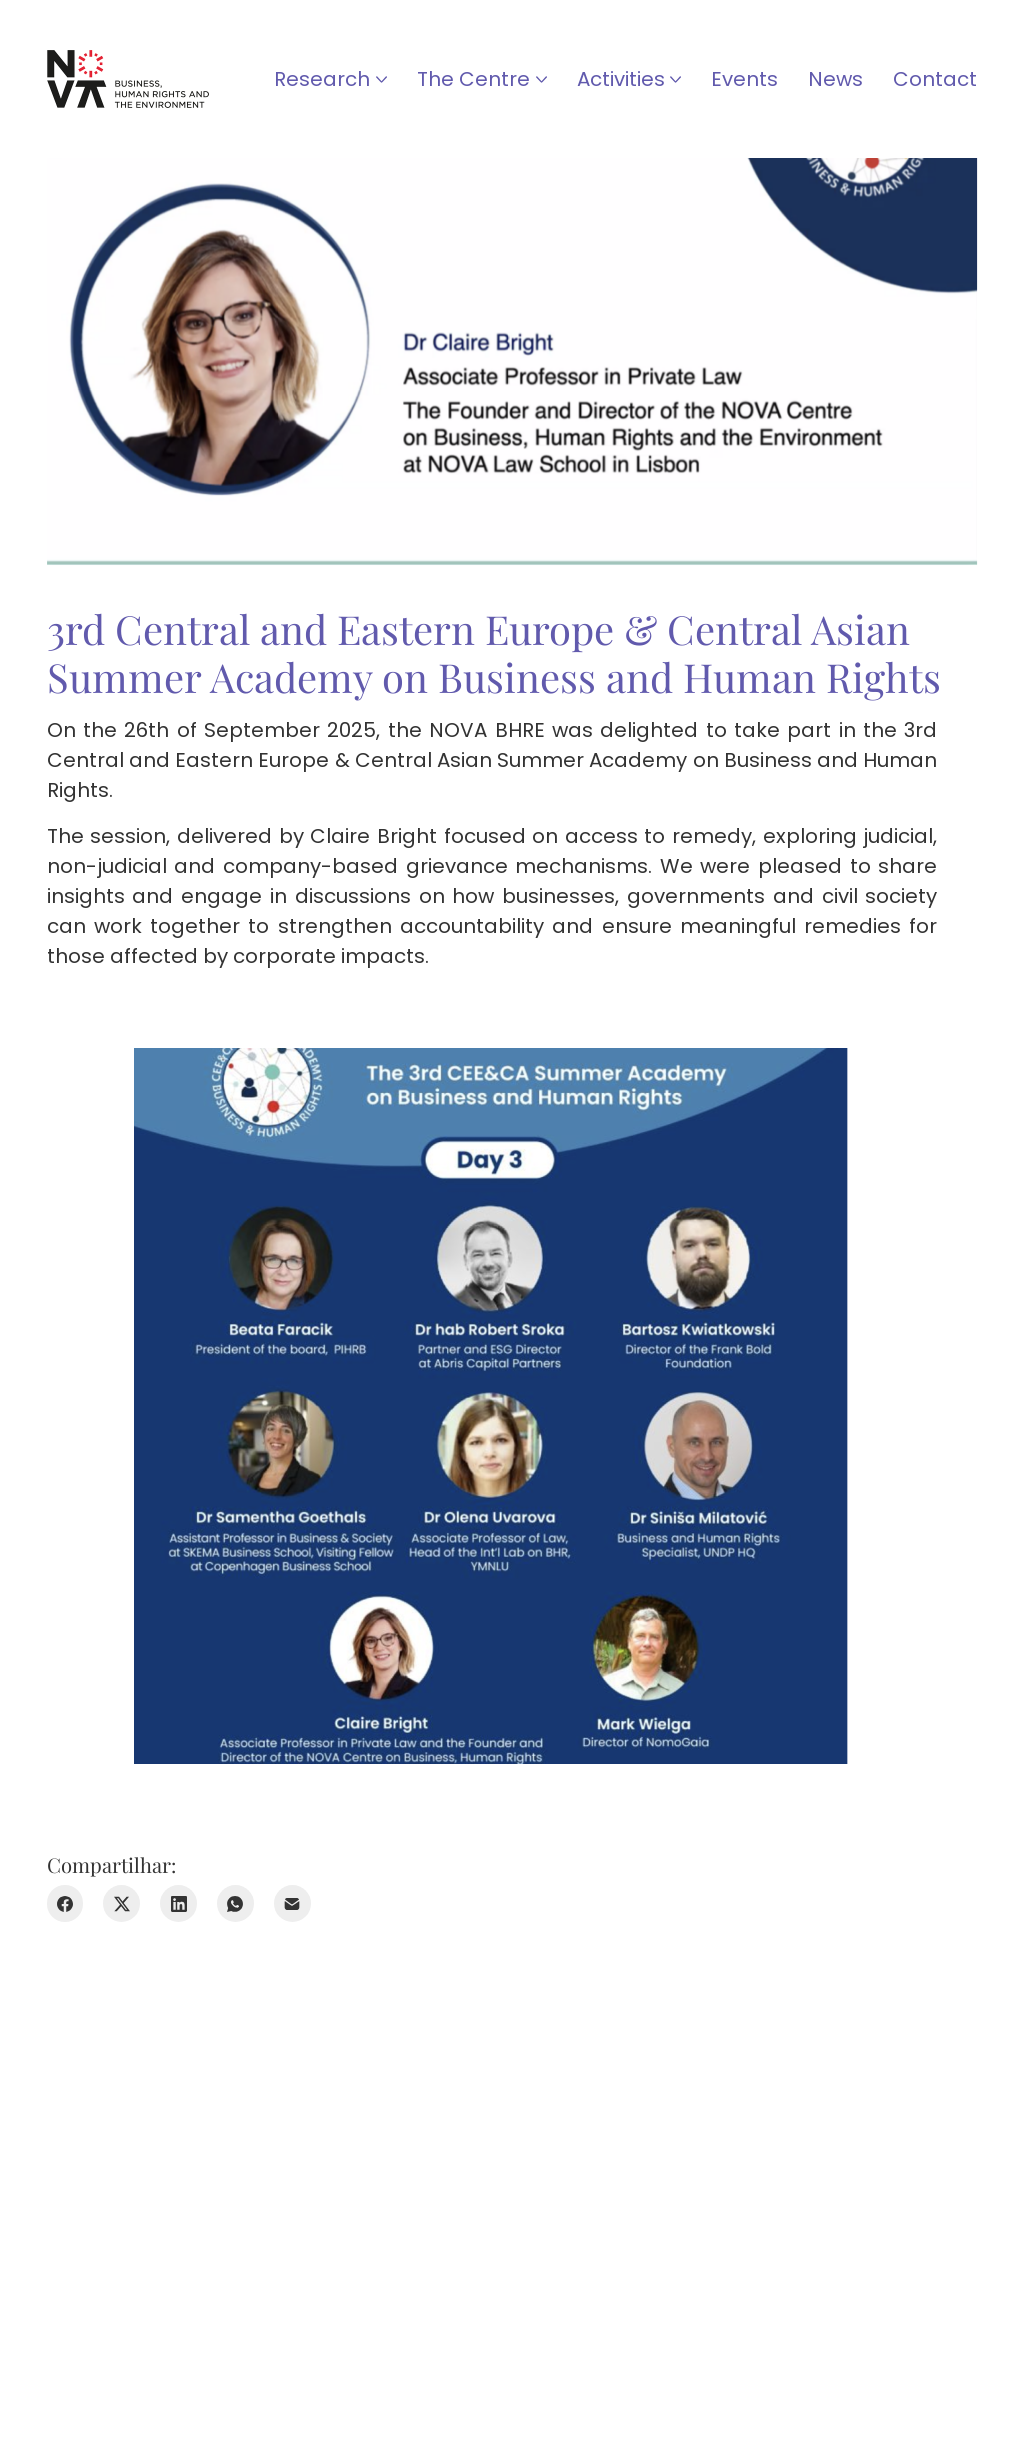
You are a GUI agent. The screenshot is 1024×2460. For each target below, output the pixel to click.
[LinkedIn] (178, 1903)
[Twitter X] (121, 1903)
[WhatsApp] (235, 1903)
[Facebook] (65, 1903)
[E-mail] (292, 1903)
